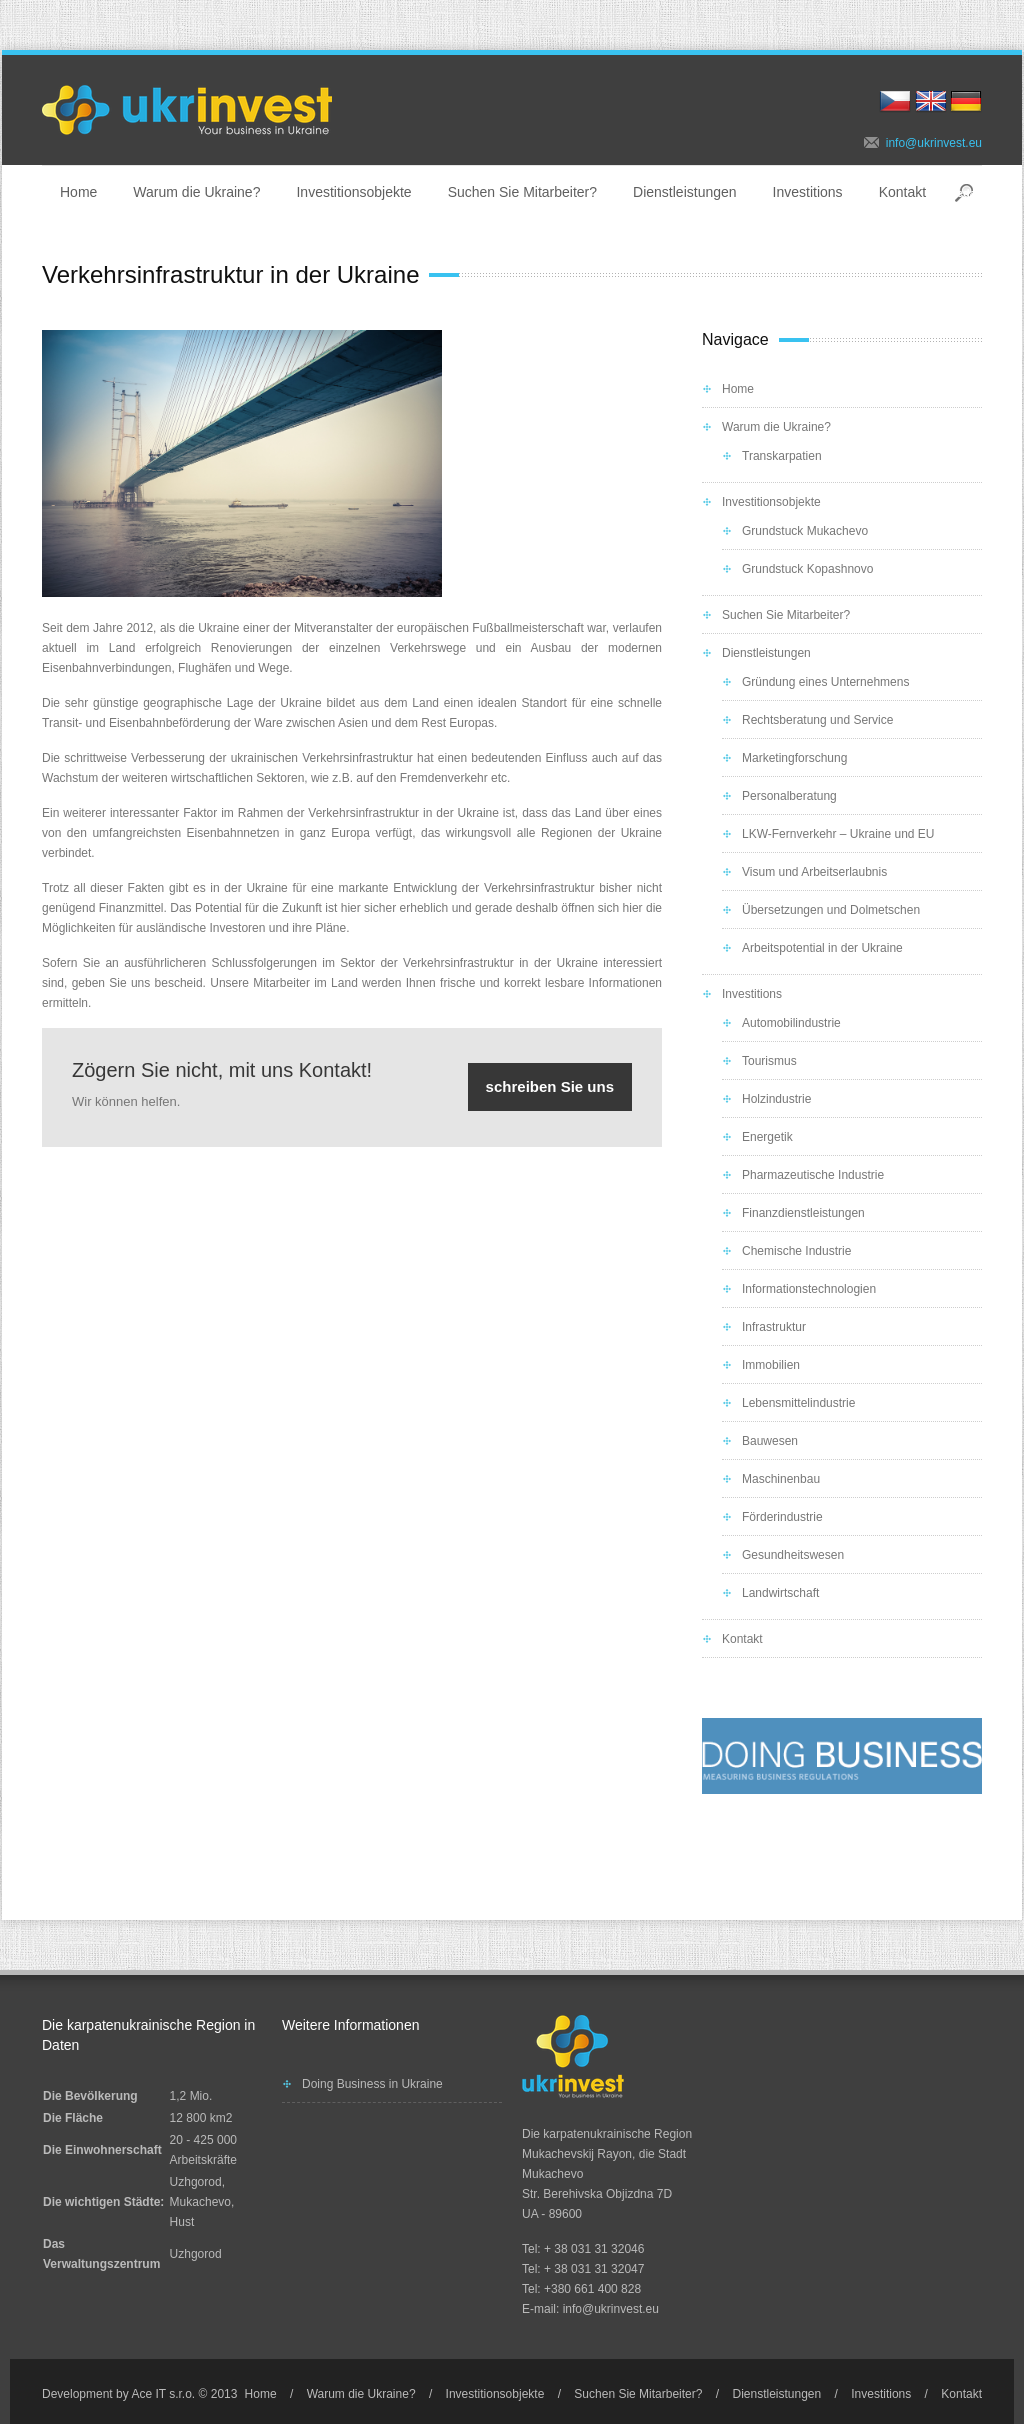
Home (78, 192)
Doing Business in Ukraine (372, 2084)
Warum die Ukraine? (196, 192)
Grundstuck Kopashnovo (807, 569)
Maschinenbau (781, 1479)
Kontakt (902, 192)
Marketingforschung (794, 758)
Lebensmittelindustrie (798, 1403)
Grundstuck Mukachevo (805, 531)
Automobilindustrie (791, 1023)
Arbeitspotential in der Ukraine (822, 948)
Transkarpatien (782, 456)
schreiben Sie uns (550, 1086)
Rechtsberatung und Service (817, 720)
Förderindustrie (782, 1517)
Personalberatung (789, 796)
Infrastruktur (774, 1327)
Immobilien (771, 1365)
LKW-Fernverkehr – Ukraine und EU (838, 834)
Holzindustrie (776, 1099)
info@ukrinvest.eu (934, 143)
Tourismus (769, 1061)
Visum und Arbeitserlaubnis (814, 872)
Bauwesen (770, 1441)
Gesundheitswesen (793, 1555)
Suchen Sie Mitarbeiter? (522, 192)
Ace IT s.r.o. (163, 2394)
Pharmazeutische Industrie (813, 1175)
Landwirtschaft (780, 1593)
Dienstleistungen (685, 192)
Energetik (767, 1137)
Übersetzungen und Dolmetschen (831, 910)
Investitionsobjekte (353, 192)
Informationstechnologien (809, 1289)
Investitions (808, 192)
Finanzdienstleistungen (803, 1213)
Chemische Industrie (796, 1251)
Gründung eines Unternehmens (825, 682)
